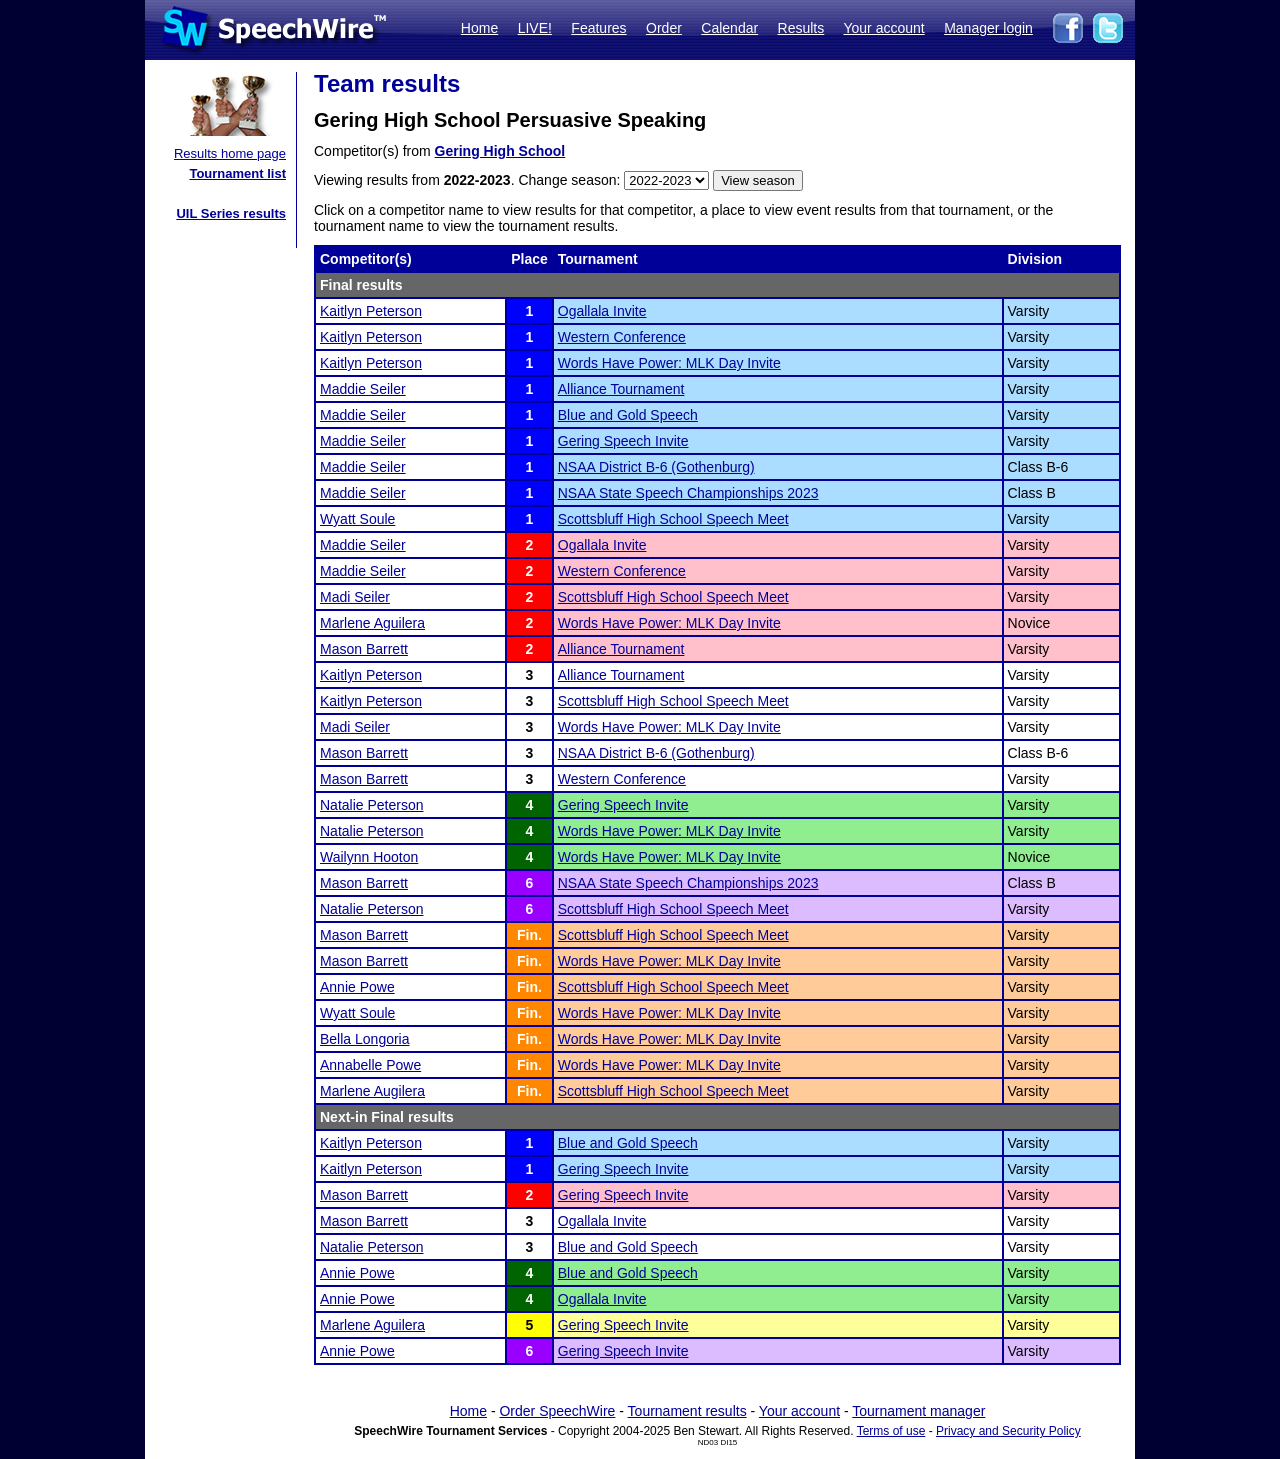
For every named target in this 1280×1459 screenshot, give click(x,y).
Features (598, 28)
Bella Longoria (365, 1039)
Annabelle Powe (370, 1065)
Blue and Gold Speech (628, 415)
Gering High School (500, 151)
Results (801, 28)
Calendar (729, 28)
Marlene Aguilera (372, 623)
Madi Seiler (355, 597)
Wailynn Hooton (369, 857)
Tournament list (237, 173)
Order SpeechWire (557, 1411)
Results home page (230, 153)
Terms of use (891, 1431)
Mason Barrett (364, 649)
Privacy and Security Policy (1008, 1431)
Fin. (529, 935)
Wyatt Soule (357, 519)
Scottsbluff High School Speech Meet (673, 519)
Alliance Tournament (621, 389)
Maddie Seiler (363, 389)
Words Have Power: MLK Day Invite (669, 363)
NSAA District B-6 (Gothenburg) (656, 467)
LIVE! (535, 28)
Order (664, 28)
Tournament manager (918, 1411)
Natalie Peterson (372, 805)
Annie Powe (357, 987)
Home (479, 28)
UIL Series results (231, 213)
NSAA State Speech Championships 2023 (688, 493)
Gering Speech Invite (623, 441)
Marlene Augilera (372, 1091)
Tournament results (687, 1411)
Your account (883, 28)
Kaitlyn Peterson (371, 311)
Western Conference (622, 337)
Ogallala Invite (602, 311)
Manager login (988, 28)
